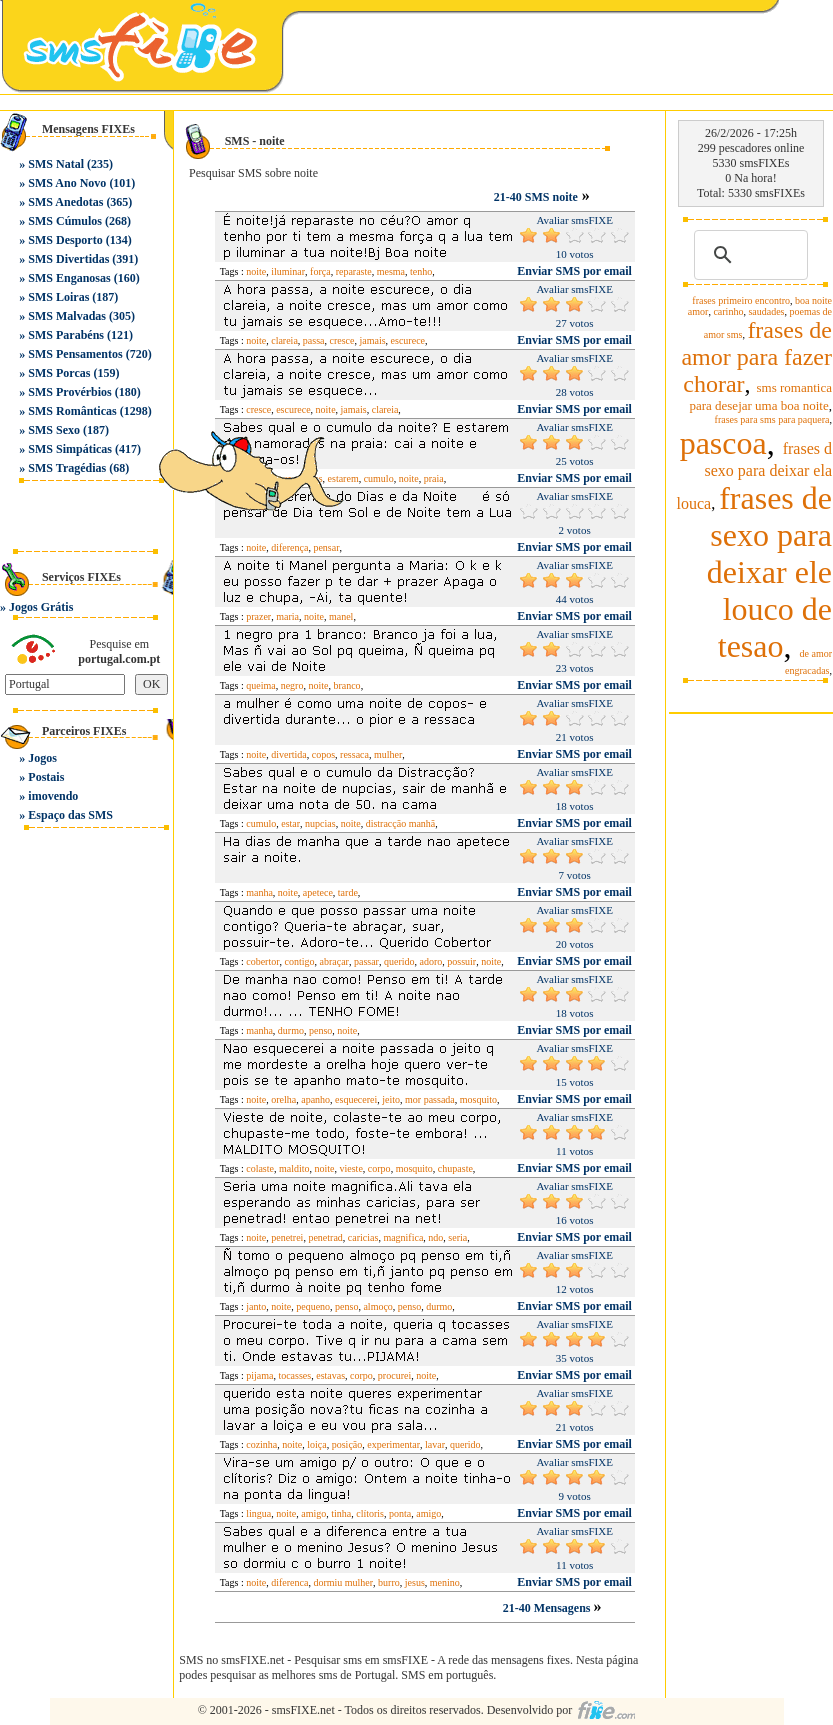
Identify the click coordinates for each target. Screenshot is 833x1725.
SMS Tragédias (67, 468)
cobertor (262, 961)
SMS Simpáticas (70, 449)
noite (256, 271)
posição (347, 1444)
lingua (258, 1513)
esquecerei (356, 1099)
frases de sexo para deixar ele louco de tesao (769, 572)
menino (445, 1582)
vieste (351, 1168)
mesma (391, 271)
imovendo (53, 796)
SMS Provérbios (69, 392)
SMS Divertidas (68, 259)
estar (290, 823)
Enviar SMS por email (574, 271)
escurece (408, 340)
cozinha (261, 1444)
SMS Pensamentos (75, 354)
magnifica (403, 1237)
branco (346, 685)
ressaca (354, 754)
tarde (348, 892)
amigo (313, 1513)
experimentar (393, 1444)
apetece (318, 892)
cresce (342, 340)
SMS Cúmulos (65, 221)
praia (434, 478)
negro (292, 685)
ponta (400, 1513)
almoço (377, 1306)
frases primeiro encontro (741, 300)
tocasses (294, 1375)
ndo (435, 1237)
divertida (289, 754)
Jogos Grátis (41, 607)
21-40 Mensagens (548, 1608)
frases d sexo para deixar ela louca (754, 476)
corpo (379, 1168)
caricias (363, 1237)
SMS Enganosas (69, 278)
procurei (394, 1375)
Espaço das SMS (70, 815)
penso (320, 1030)
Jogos (42, 758)
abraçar (334, 961)
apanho (315, 1099)
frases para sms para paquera (772, 419)
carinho (728, 311)
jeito (391, 1099)
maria (287, 616)
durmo (291, 1030)
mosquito (478, 1099)
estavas (330, 1375)
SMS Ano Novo (67, 183)
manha (259, 892)
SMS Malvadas (67, 316)
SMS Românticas (72, 411)
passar (366, 961)
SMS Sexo (54, 430)
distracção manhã (401, 823)
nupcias (320, 823)
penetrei (287, 1237)
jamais (372, 340)
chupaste (455, 1168)
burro (389, 1582)
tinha (341, 1513)
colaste (260, 1168)
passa (314, 340)
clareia (284, 340)
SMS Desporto (65, 240)
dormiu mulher (343, 1582)
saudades (766, 311)
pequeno (313, 1306)
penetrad (325, 1237)
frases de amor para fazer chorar (756, 357)
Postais (46, 777)
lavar (435, 1444)
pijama (259, 1375)
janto (256, 1306)
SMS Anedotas (65, 202)
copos (323, 754)
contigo (300, 961)
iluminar (288, 271)
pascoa (723, 443)
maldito (294, 1168)
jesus (415, 1582)
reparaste (354, 271)
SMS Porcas (59, 373)
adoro (430, 961)
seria (457, 1237)
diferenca (289, 1582)
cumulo (379, 478)
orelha (283, 1099)
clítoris (370, 1513)
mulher (388, 754)
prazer (258, 616)
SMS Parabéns (66, 335)
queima (260, 685)
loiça (316, 1444)
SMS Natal (56, 164)
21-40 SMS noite (536, 197)
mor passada (430, 1099)
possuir (461, 961)
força (320, 271)
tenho (421, 271)
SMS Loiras (58, 297)
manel (341, 616)
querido (399, 961)
